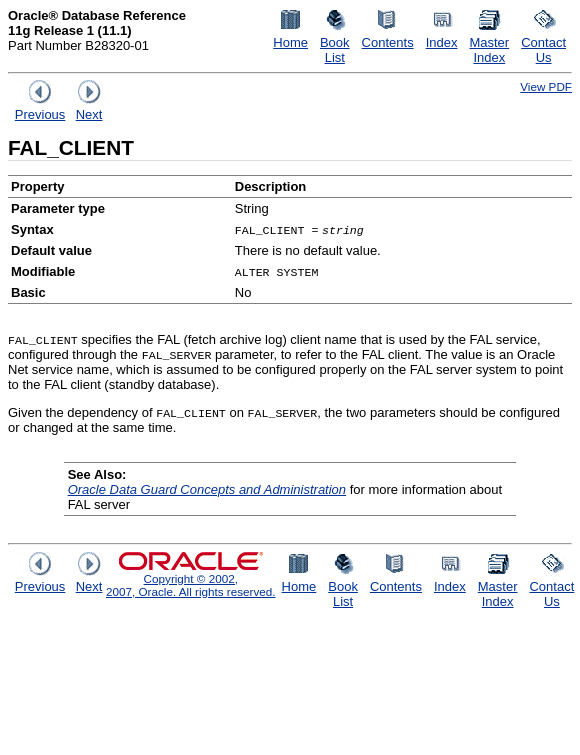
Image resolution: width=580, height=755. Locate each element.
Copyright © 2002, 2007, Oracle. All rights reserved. (191, 585)
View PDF (546, 86)
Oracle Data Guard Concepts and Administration (207, 489)
